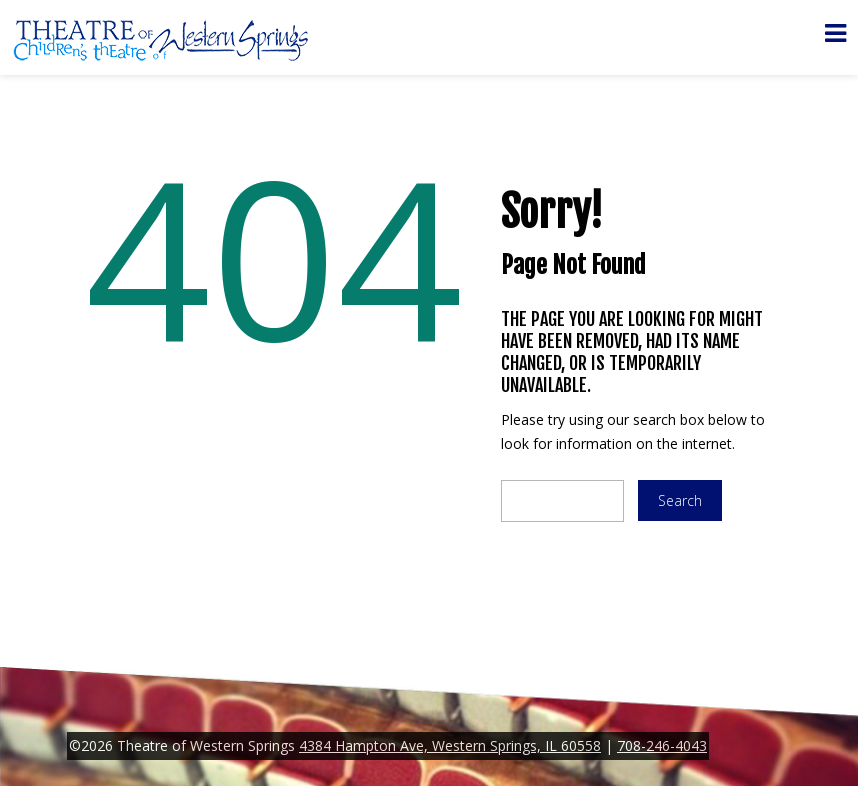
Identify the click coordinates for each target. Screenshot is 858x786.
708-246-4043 (662, 745)
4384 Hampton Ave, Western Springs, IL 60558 (450, 745)
